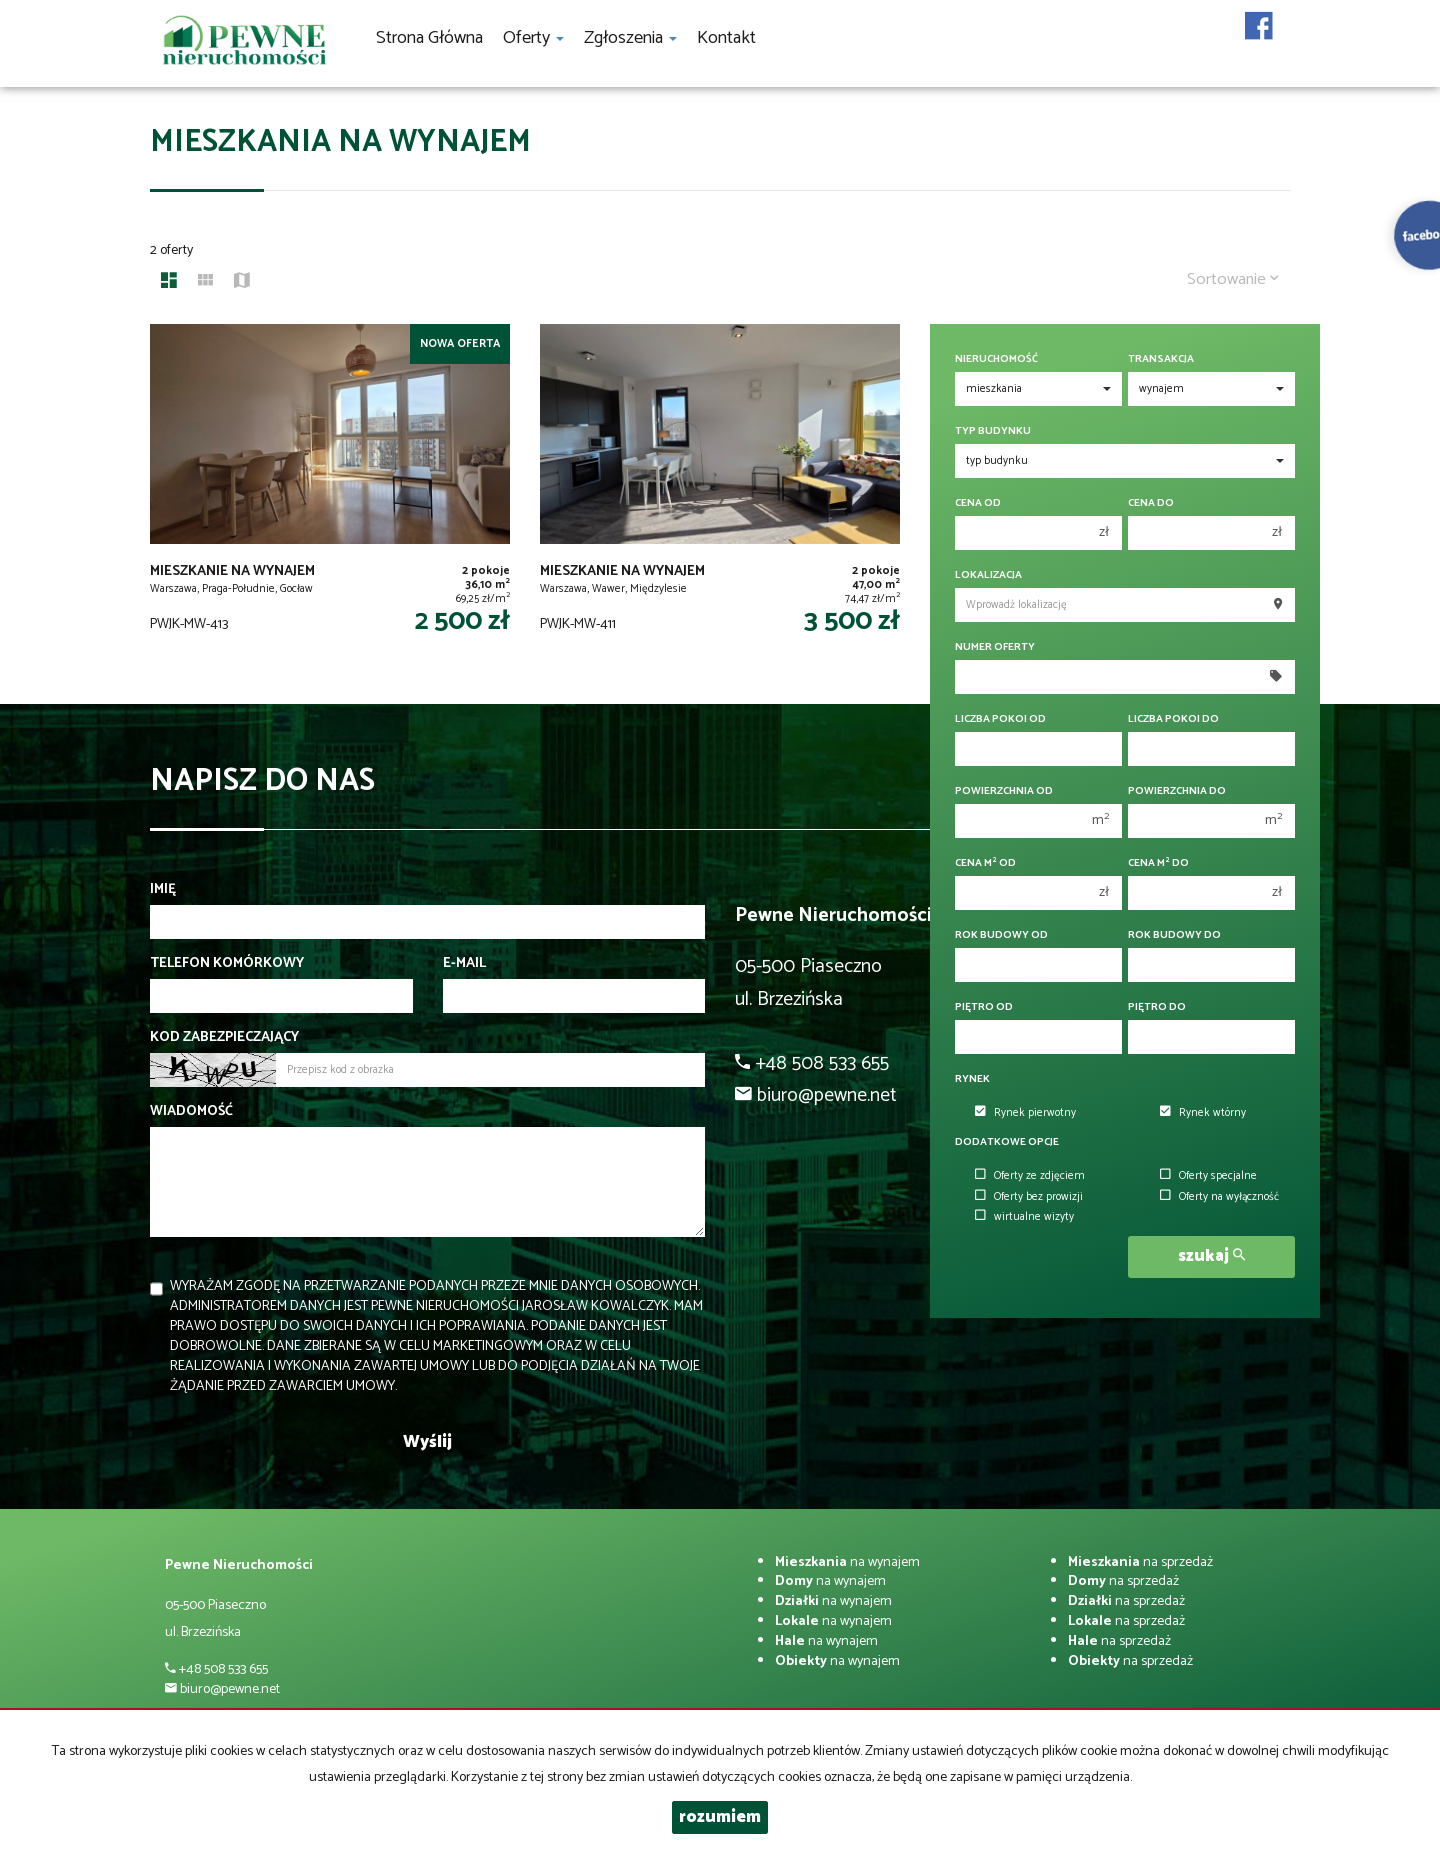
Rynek (972, 1079)
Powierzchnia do (1177, 791)
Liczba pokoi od (1000, 719)
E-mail (464, 964)
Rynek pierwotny (1025, 1113)
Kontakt (726, 38)
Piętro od (984, 1007)
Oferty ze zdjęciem (1030, 1176)
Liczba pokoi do (1173, 719)
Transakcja (1161, 359)
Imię (163, 890)
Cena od (978, 503)
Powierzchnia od (1004, 791)
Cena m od (985, 863)
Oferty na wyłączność (1219, 1197)
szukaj (1211, 1256)
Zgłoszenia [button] (630, 38)
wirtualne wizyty (1024, 1217)
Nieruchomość (996, 359)
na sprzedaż (1140, 1562)
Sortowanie (1233, 279)
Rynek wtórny (1203, 1113)
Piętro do (1157, 1007)
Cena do (1151, 503)
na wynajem (847, 1562)
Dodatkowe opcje (1007, 1142)
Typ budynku (993, 431)
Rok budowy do (1174, 935)
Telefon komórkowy (227, 964)
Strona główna (429, 38)
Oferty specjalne (1208, 1176)
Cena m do (1158, 863)
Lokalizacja (988, 575)
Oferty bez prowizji (1029, 1197)
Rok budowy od (1001, 935)
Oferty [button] (533, 38)
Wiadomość (191, 1112)
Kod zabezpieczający (224, 1038)
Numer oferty (995, 647)
